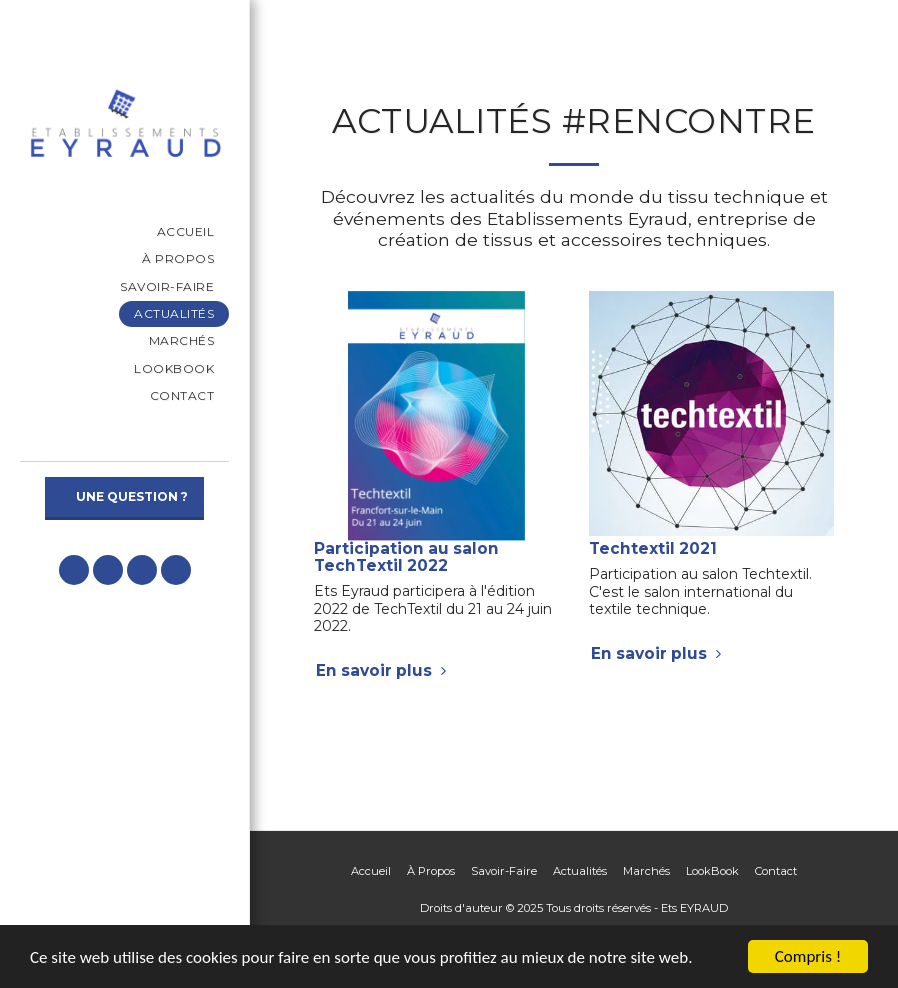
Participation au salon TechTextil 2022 (406, 557)
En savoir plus (383, 670)
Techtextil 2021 (653, 548)
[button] (74, 570)
